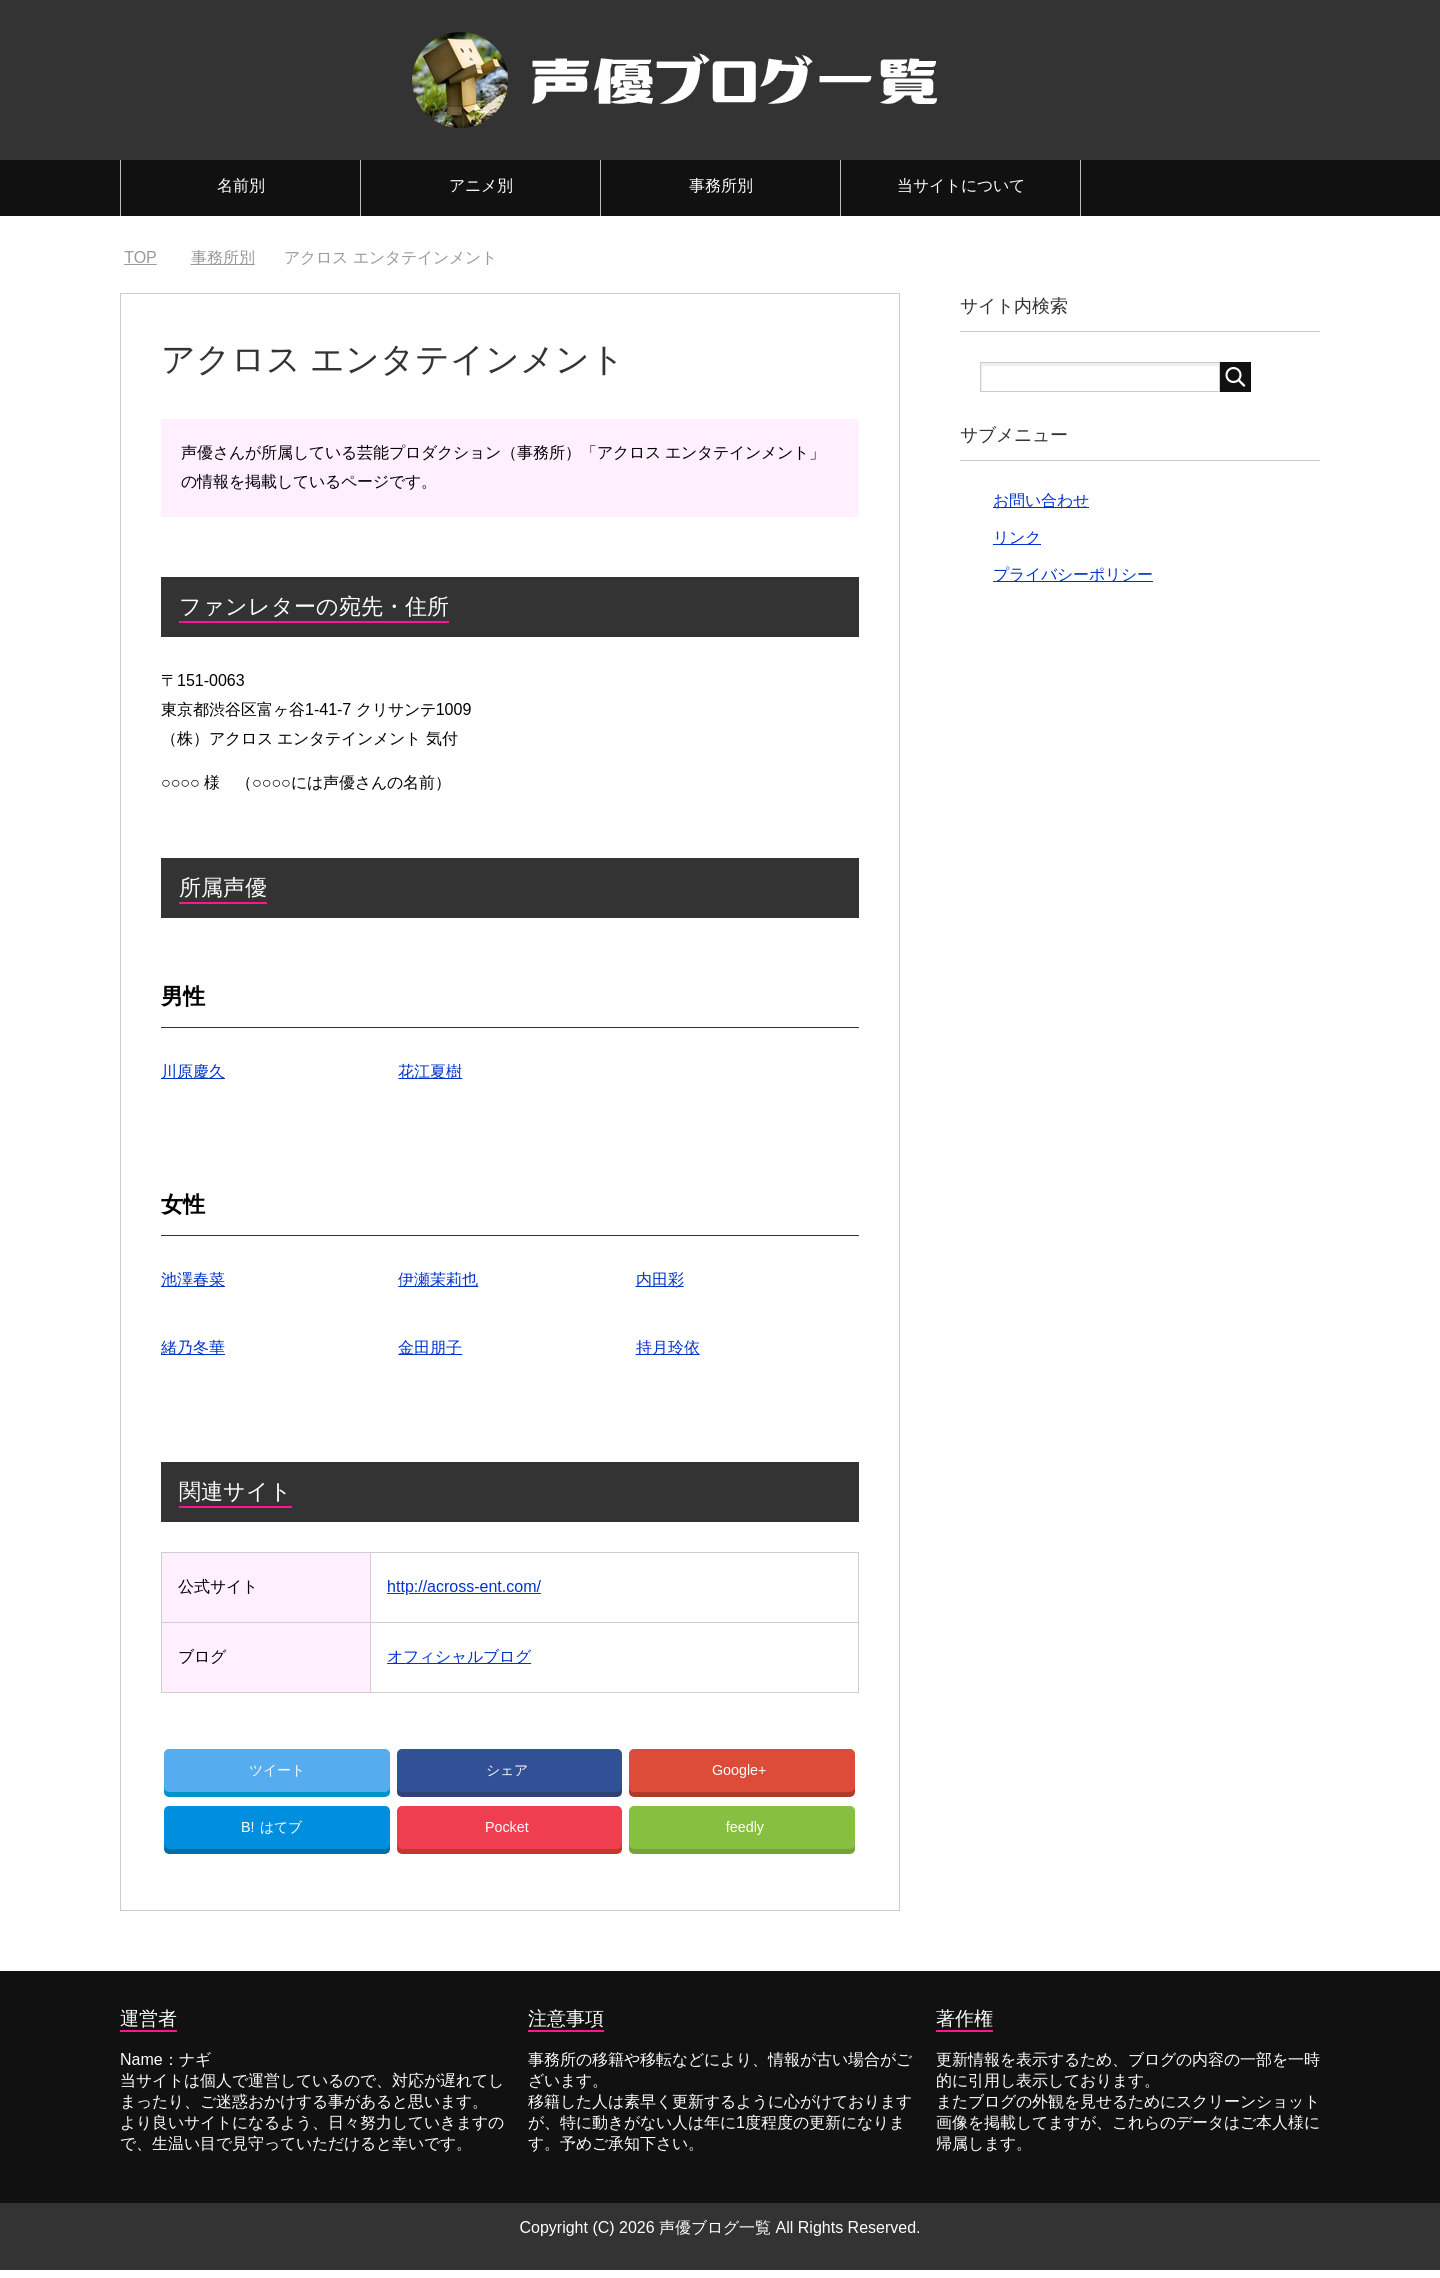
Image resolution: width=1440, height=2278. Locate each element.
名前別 (241, 185)
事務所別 (721, 185)
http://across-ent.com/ (464, 1586)
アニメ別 (481, 185)
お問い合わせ (1041, 500)
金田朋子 (430, 1347)
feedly (745, 1833)
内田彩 (660, 1279)
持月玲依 (668, 1347)
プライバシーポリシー (1073, 574)
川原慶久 (193, 1071)
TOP (140, 257)
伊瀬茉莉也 (438, 1279)
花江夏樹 (430, 1071)
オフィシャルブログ (459, 1656)
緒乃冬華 (193, 1347)
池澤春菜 (193, 1279)
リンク (1017, 537)
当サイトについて (961, 185)
